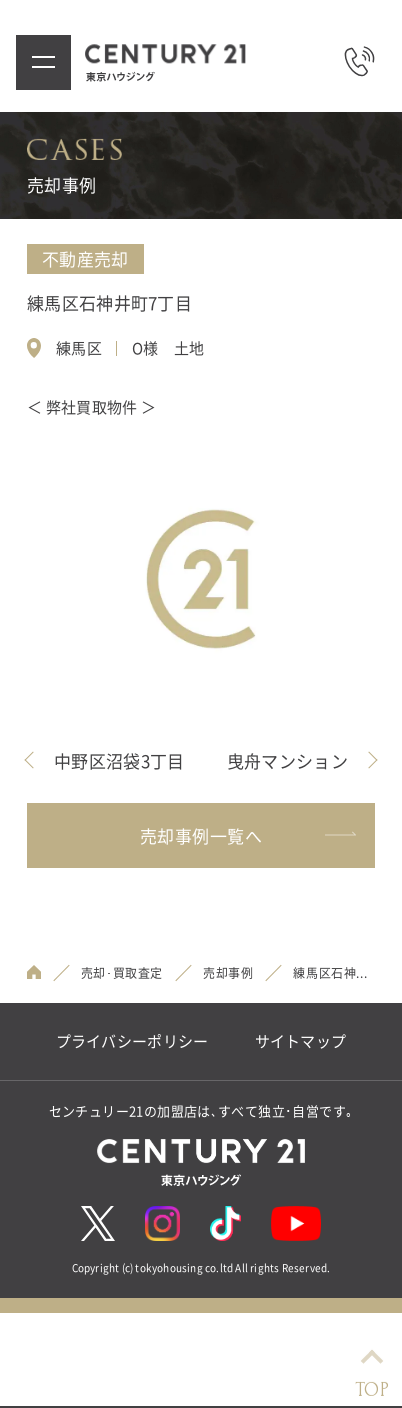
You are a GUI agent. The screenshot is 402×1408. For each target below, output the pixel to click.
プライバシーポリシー (132, 1041)
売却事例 (228, 973)
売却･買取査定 (122, 973)
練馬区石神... (330, 973)
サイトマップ (301, 1041)
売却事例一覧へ (247, 835)
